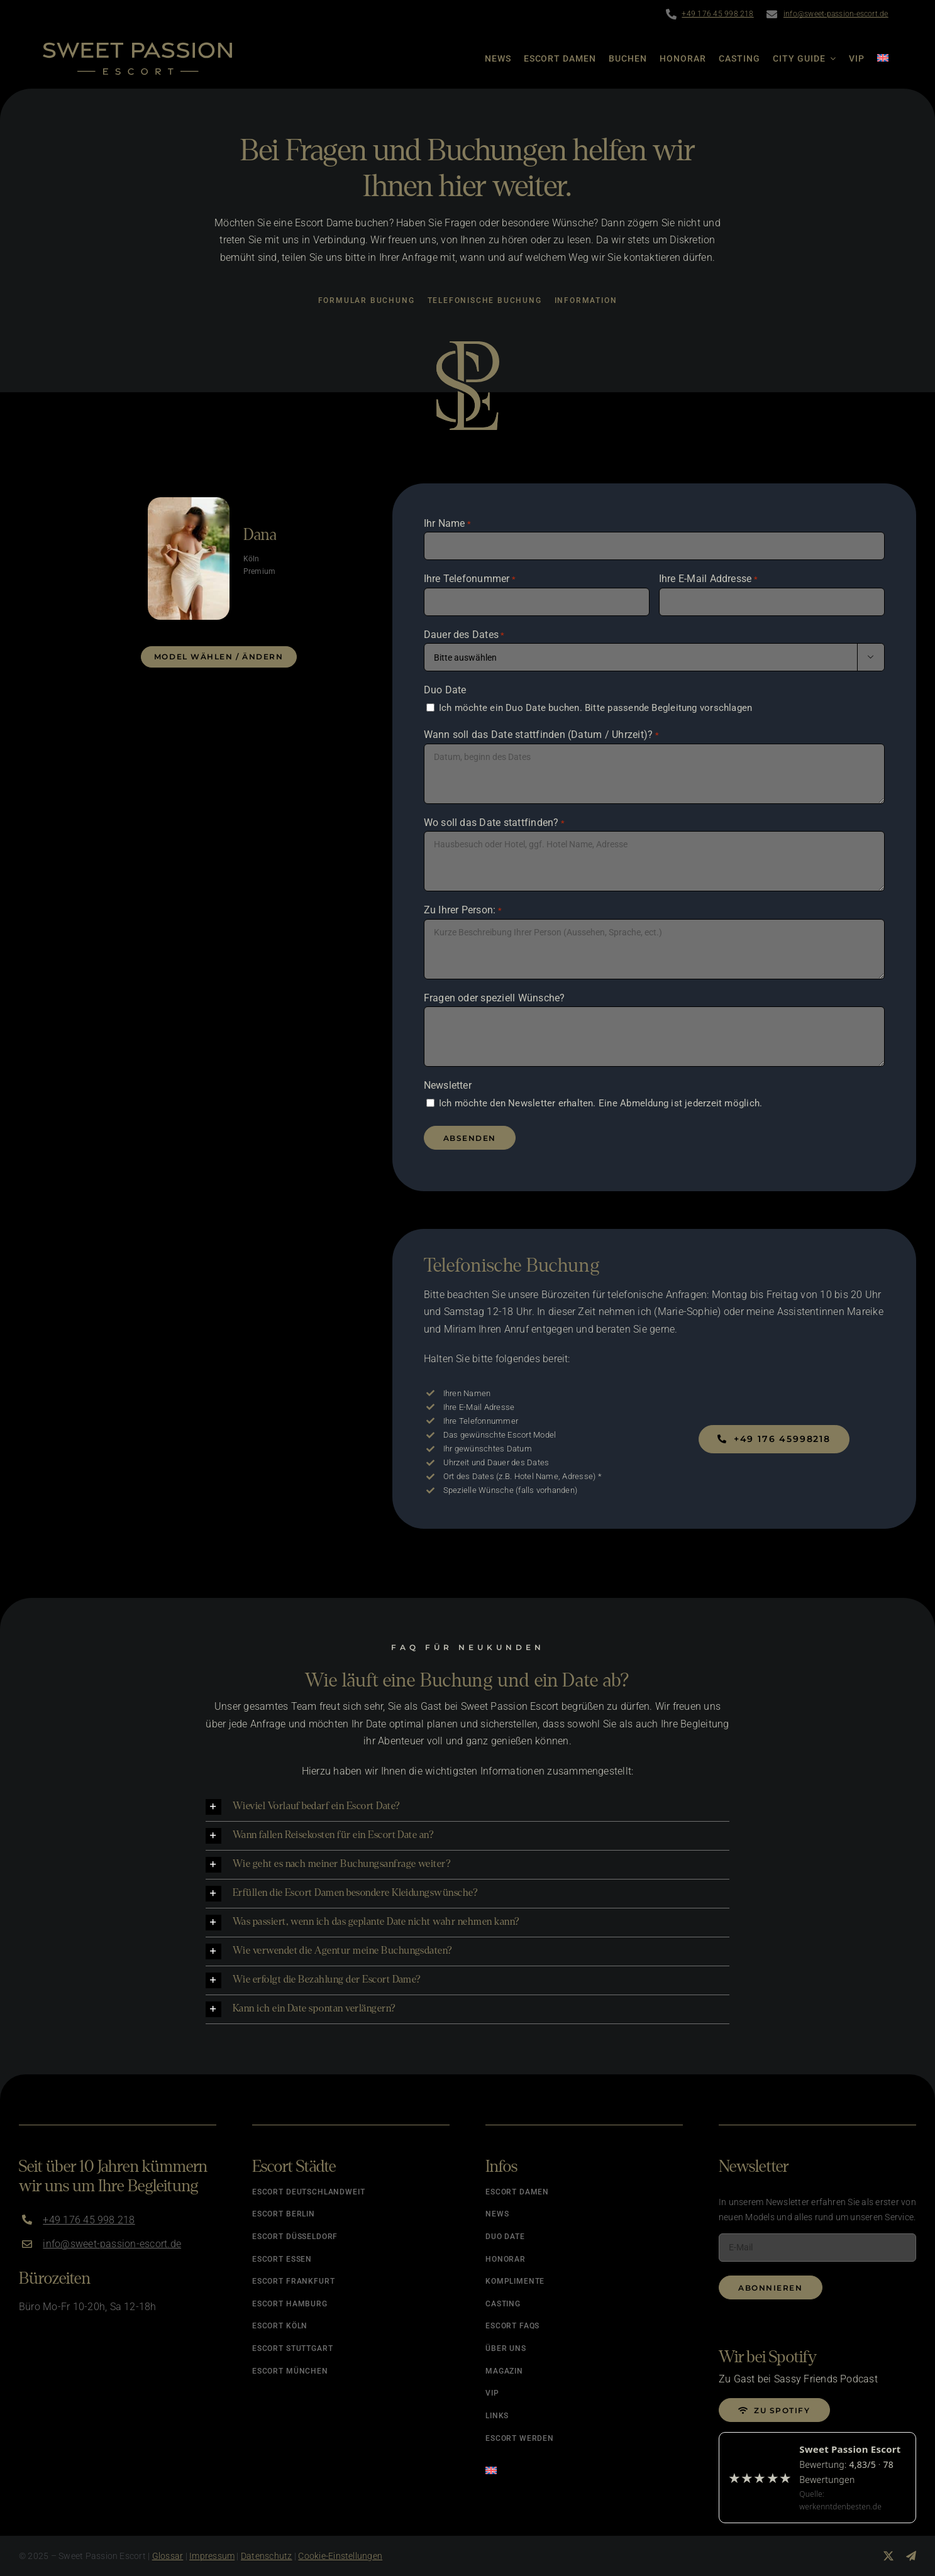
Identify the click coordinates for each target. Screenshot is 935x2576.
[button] (467, 1807)
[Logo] (137, 47)
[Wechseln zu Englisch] (876, 58)
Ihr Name (447, 524)
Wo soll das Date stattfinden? (494, 823)
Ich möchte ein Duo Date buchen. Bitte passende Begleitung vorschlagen (596, 707)
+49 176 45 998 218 (717, 13)
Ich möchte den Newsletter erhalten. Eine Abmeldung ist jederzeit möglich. (600, 1103)
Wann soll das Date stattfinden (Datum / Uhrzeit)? (541, 735)
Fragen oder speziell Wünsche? (494, 998)
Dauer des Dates (464, 635)
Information (586, 300)
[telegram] (911, 2556)
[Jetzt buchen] (774, 1439)
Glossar (168, 2556)
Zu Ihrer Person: (463, 911)
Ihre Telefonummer (470, 579)
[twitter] (888, 2556)
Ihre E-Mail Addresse (708, 579)
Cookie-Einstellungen (340, 2556)
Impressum (212, 2556)
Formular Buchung (366, 300)
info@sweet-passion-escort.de (835, 13)
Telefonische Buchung (485, 300)
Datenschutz (266, 2556)
